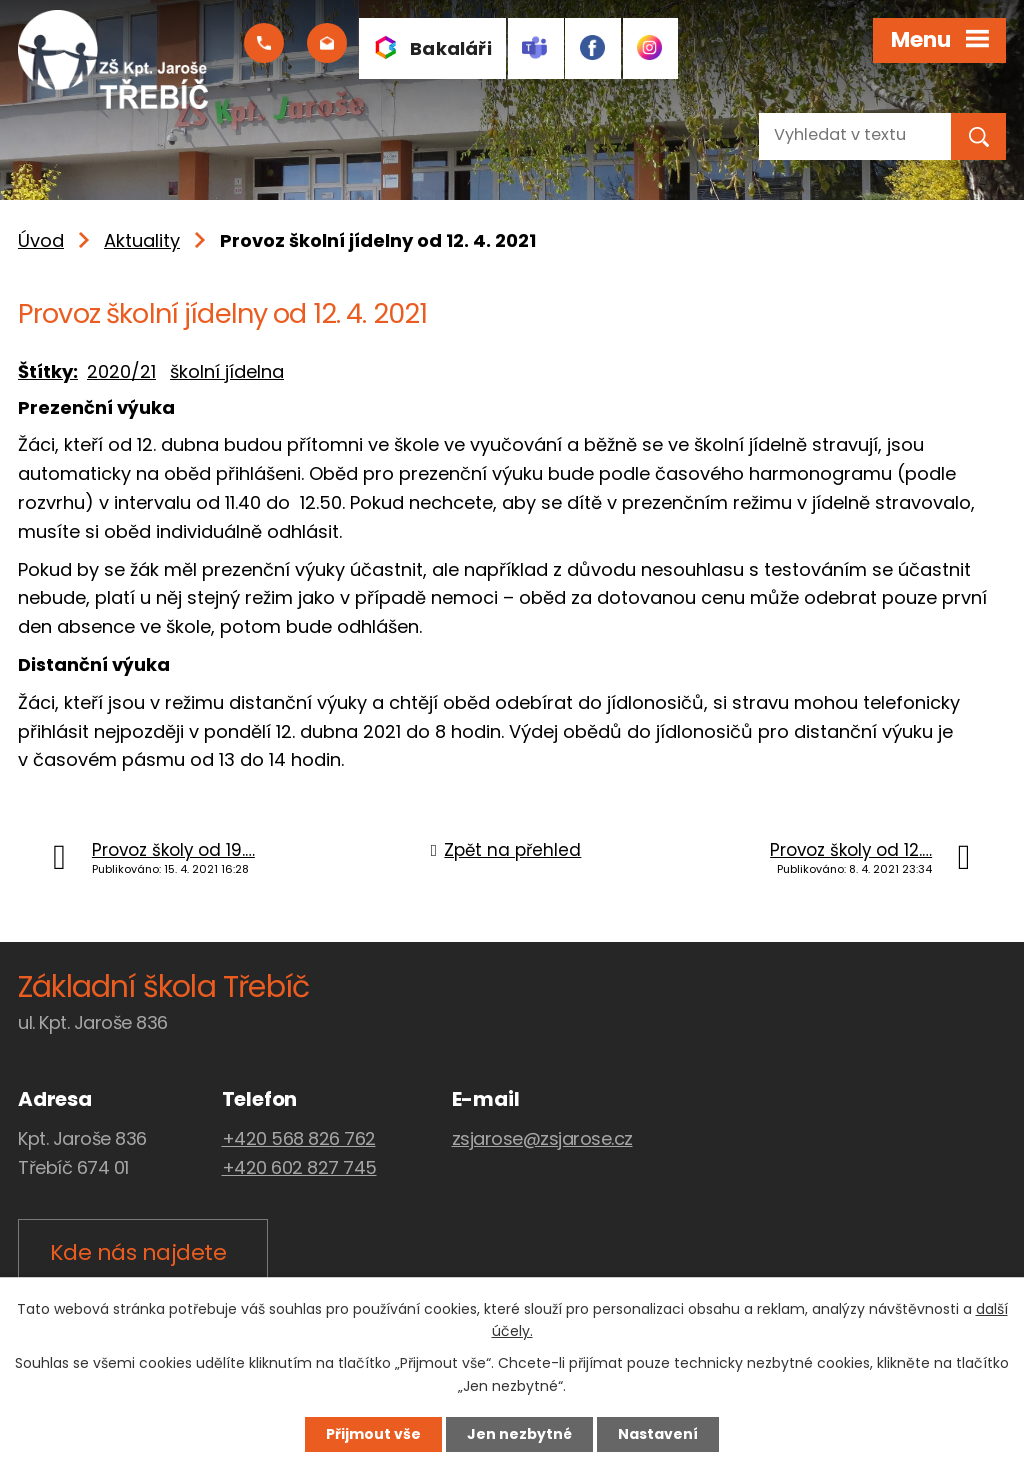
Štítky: (48, 371)
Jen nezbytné (519, 1434)
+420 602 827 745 (299, 1167)
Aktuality (142, 240)
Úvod (41, 240)
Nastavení (658, 1434)
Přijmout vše (373, 1434)
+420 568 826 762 (299, 1138)
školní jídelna (227, 371)
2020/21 (121, 371)
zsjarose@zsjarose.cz (542, 1138)
